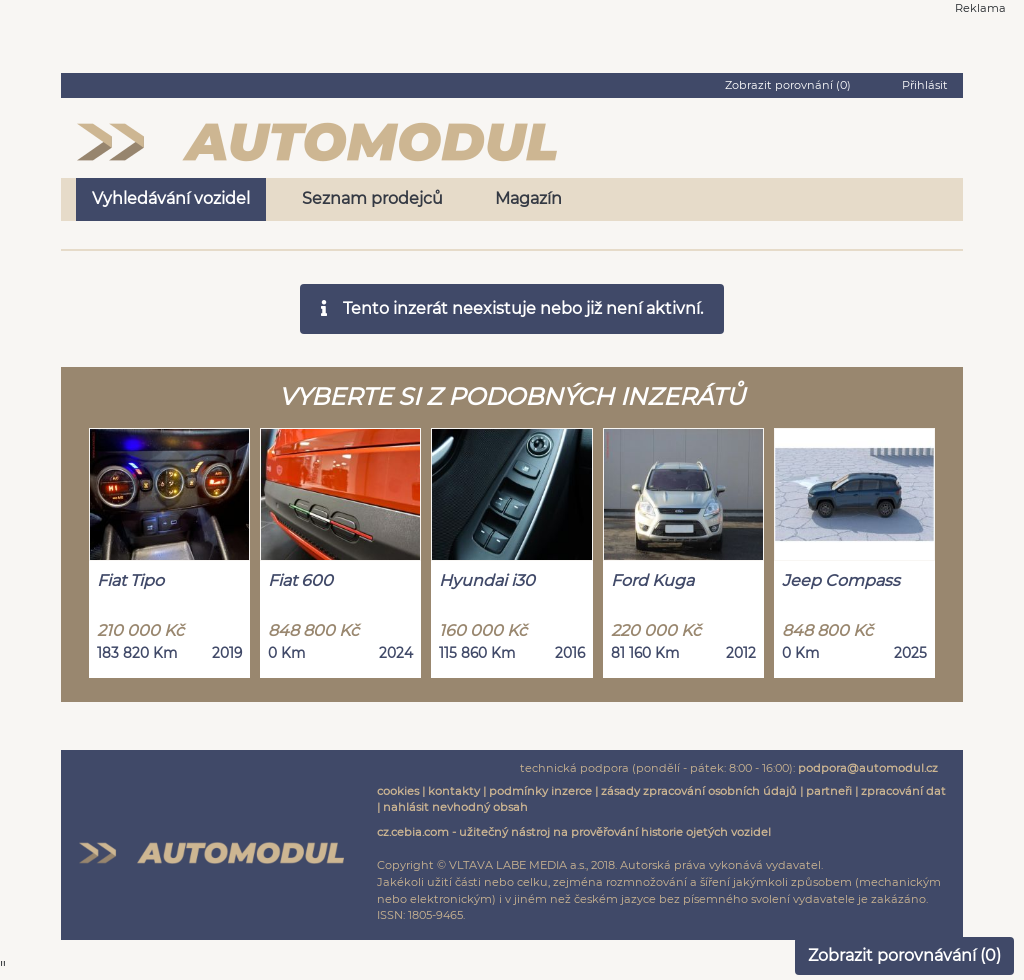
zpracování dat (903, 791)
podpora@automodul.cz (868, 768)
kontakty (454, 791)
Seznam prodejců (372, 198)
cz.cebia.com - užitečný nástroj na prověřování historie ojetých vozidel (574, 832)
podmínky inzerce (540, 791)
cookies (398, 791)
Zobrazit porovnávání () (904, 955)
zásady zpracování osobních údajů (699, 791)
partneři (829, 791)
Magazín (528, 198)
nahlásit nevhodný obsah (455, 807)
